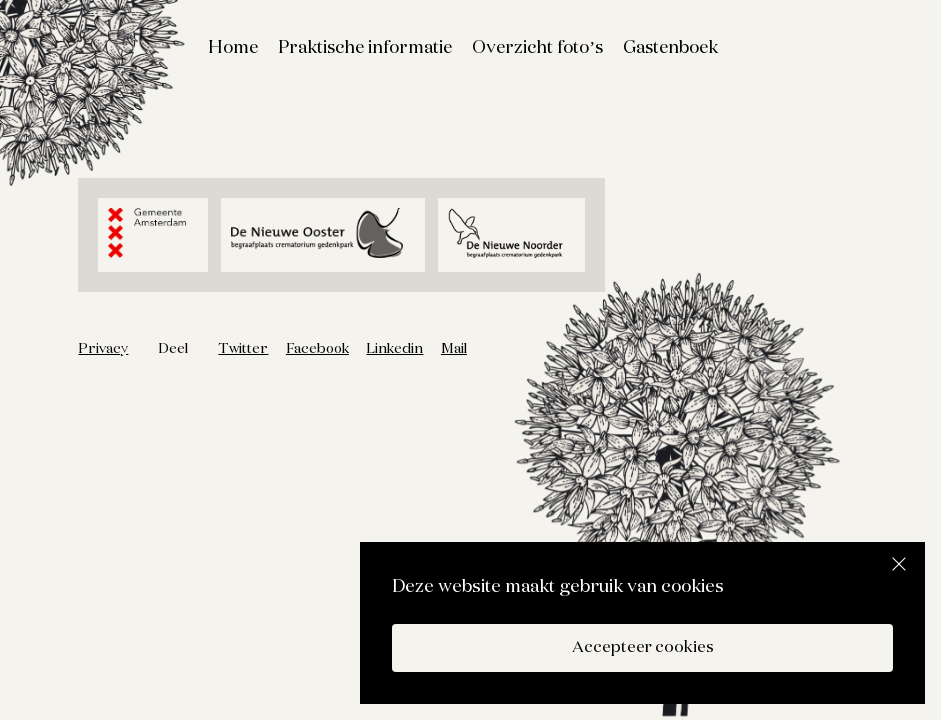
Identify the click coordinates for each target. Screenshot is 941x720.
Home (233, 48)
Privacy (103, 349)
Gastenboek (670, 48)
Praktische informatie (365, 48)
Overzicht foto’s (537, 48)
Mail (454, 349)
